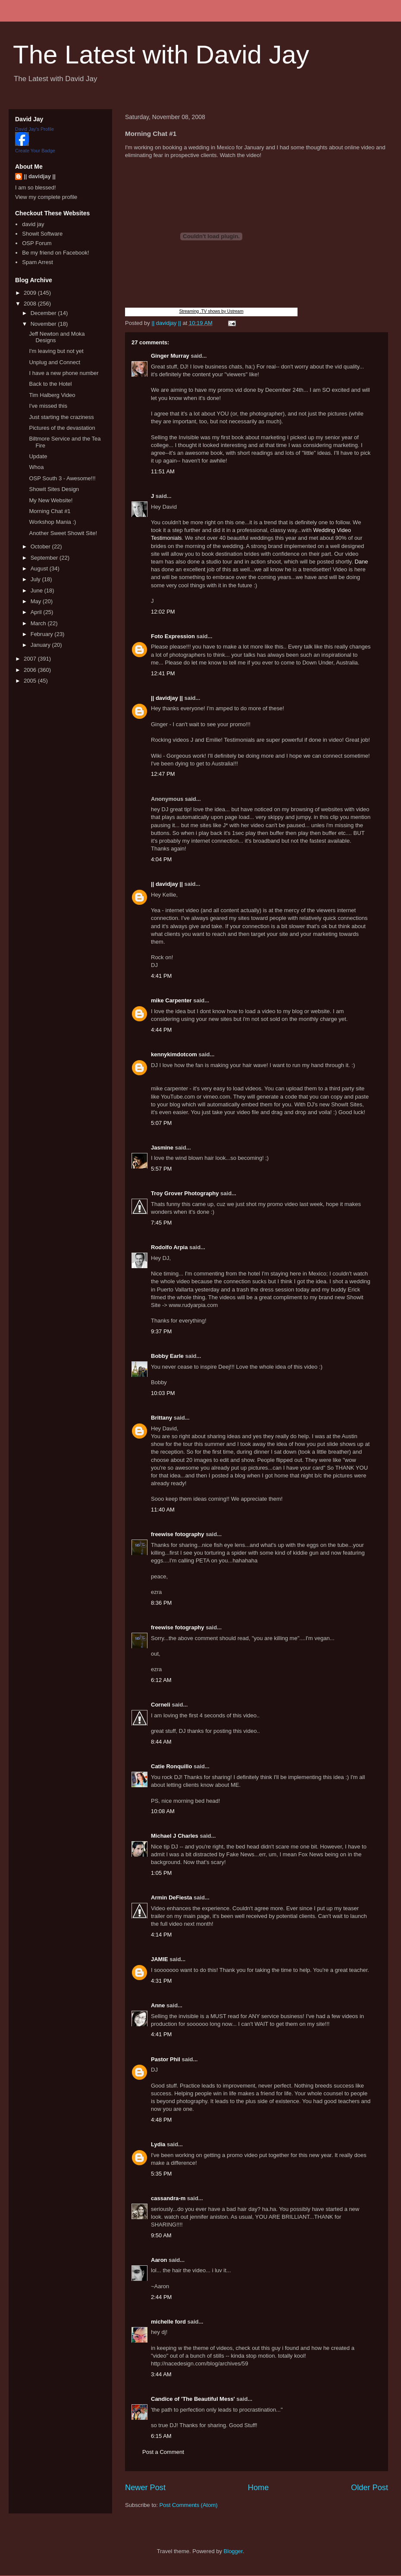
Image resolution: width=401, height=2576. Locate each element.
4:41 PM (161, 976)
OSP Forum (36, 243)
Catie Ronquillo (171, 1766)
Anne (158, 2005)
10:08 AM (163, 1811)
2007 (31, 658)
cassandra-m (168, 2198)
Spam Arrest (37, 262)
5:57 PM (161, 1168)
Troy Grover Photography (185, 1193)
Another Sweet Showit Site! (63, 533)
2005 (31, 680)
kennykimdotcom (174, 1054)
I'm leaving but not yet (56, 351)
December (44, 313)
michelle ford (168, 2321)
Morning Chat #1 (49, 511)
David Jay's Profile (34, 129)
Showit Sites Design (54, 489)
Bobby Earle (167, 1356)
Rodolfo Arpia (169, 1247)
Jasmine (162, 1147)
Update (38, 456)
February (43, 634)
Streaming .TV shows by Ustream (211, 311)
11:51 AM (163, 471)
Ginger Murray (170, 356)
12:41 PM (163, 673)
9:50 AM (161, 2235)
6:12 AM (161, 1680)
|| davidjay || (167, 698)
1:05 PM (161, 1873)
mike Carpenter (171, 1000)
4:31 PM (161, 1981)
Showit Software (42, 233)
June (37, 590)
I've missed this (48, 406)
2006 (31, 670)
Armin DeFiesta (171, 1897)
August (40, 568)
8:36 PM (161, 1603)
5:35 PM (161, 2173)
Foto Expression (173, 636)
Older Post (369, 2487)
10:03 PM (163, 1393)
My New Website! (50, 500)
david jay (33, 224)
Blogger (233, 2551)
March (39, 623)
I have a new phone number (63, 373)
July (36, 579)
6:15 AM (161, 2436)
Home (258, 2487)
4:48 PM (161, 2119)
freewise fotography (177, 1534)
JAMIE (159, 1959)
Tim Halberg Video (52, 395)
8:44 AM (161, 1741)
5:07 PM (161, 1123)
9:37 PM (161, 1331)
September (45, 557)
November (44, 324)
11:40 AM (163, 1509)
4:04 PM (161, 859)
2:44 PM (161, 2297)
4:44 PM (161, 1030)
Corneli (160, 1704)
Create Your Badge (35, 150)
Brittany (161, 1417)
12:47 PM (163, 774)
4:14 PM (161, 1934)
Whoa (36, 467)
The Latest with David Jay (161, 54)
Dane (361, 561)
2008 (31, 303)
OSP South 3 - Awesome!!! (62, 478)
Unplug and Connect (54, 362)
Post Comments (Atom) (189, 2505)
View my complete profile (46, 197)
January (41, 645)
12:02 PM (163, 611)
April (37, 612)
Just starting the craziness (61, 417)
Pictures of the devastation (62, 428)
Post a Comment (163, 2452)
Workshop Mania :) (52, 522)
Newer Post (145, 2487)
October (41, 546)
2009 (31, 293)
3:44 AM (161, 2374)
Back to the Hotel (50, 384)
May (37, 601)
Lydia (158, 2144)
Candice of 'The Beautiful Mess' (193, 2399)
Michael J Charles (174, 1836)
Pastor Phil (165, 2059)
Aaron (159, 2260)
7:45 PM (161, 1222)
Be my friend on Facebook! (55, 252)
